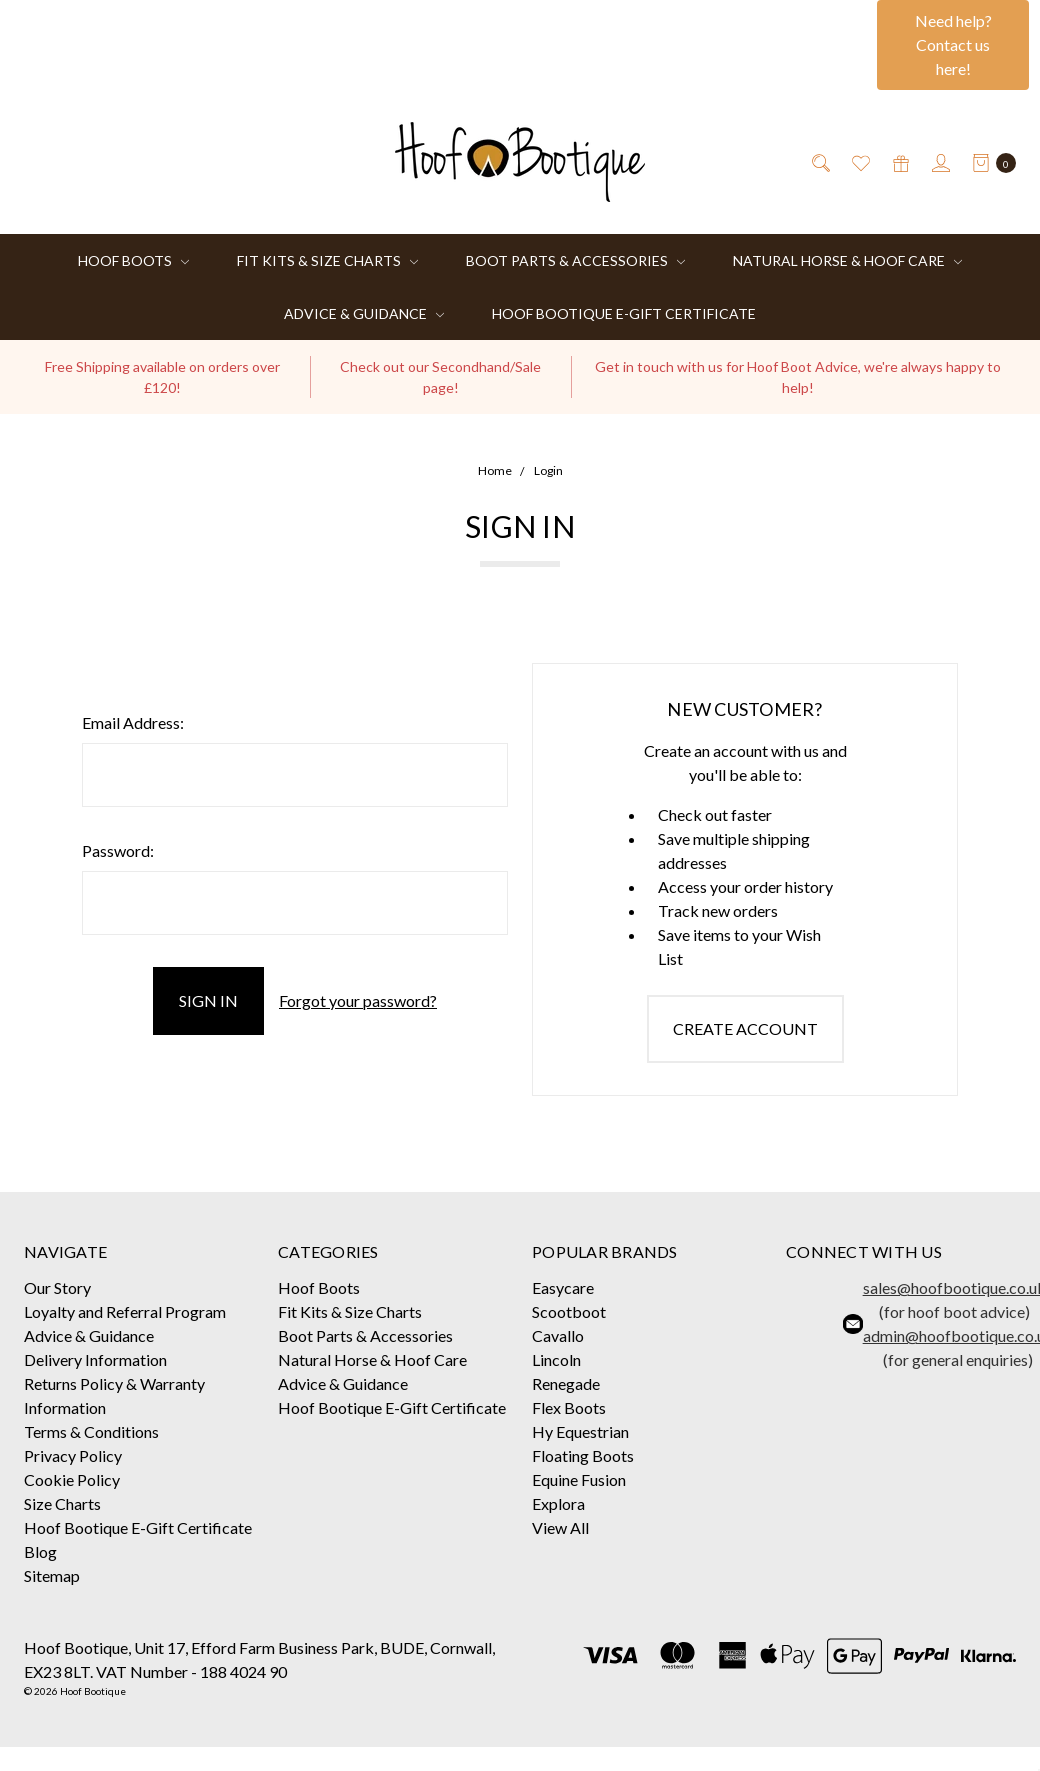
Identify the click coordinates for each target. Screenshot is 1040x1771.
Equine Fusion (579, 1479)
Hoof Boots (133, 260)
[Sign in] (939, 162)
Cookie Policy (72, 1479)
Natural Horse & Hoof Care (847, 260)
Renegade (566, 1383)
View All (560, 1527)
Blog (40, 1551)
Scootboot (569, 1311)
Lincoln (556, 1359)
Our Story (57, 1287)
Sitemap (52, 1575)
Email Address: (133, 722)
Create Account (745, 1028)
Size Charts (62, 1503)
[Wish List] (859, 162)
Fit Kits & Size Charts (327, 260)
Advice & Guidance (364, 313)
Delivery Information (95, 1359)
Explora (558, 1503)
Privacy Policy (73, 1455)
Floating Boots (583, 1455)
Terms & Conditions (91, 1431)
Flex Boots (569, 1407)
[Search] (819, 162)
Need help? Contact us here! (953, 44)
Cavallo (558, 1335)
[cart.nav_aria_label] (988, 162)
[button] (953, 45)
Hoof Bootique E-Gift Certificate (624, 313)
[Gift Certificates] (899, 162)
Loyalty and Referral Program (125, 1311)
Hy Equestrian (580, 1431)
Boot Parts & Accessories (575, 260)
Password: (118, 850)
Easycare (563, 1287)
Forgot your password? (358, 1000)
